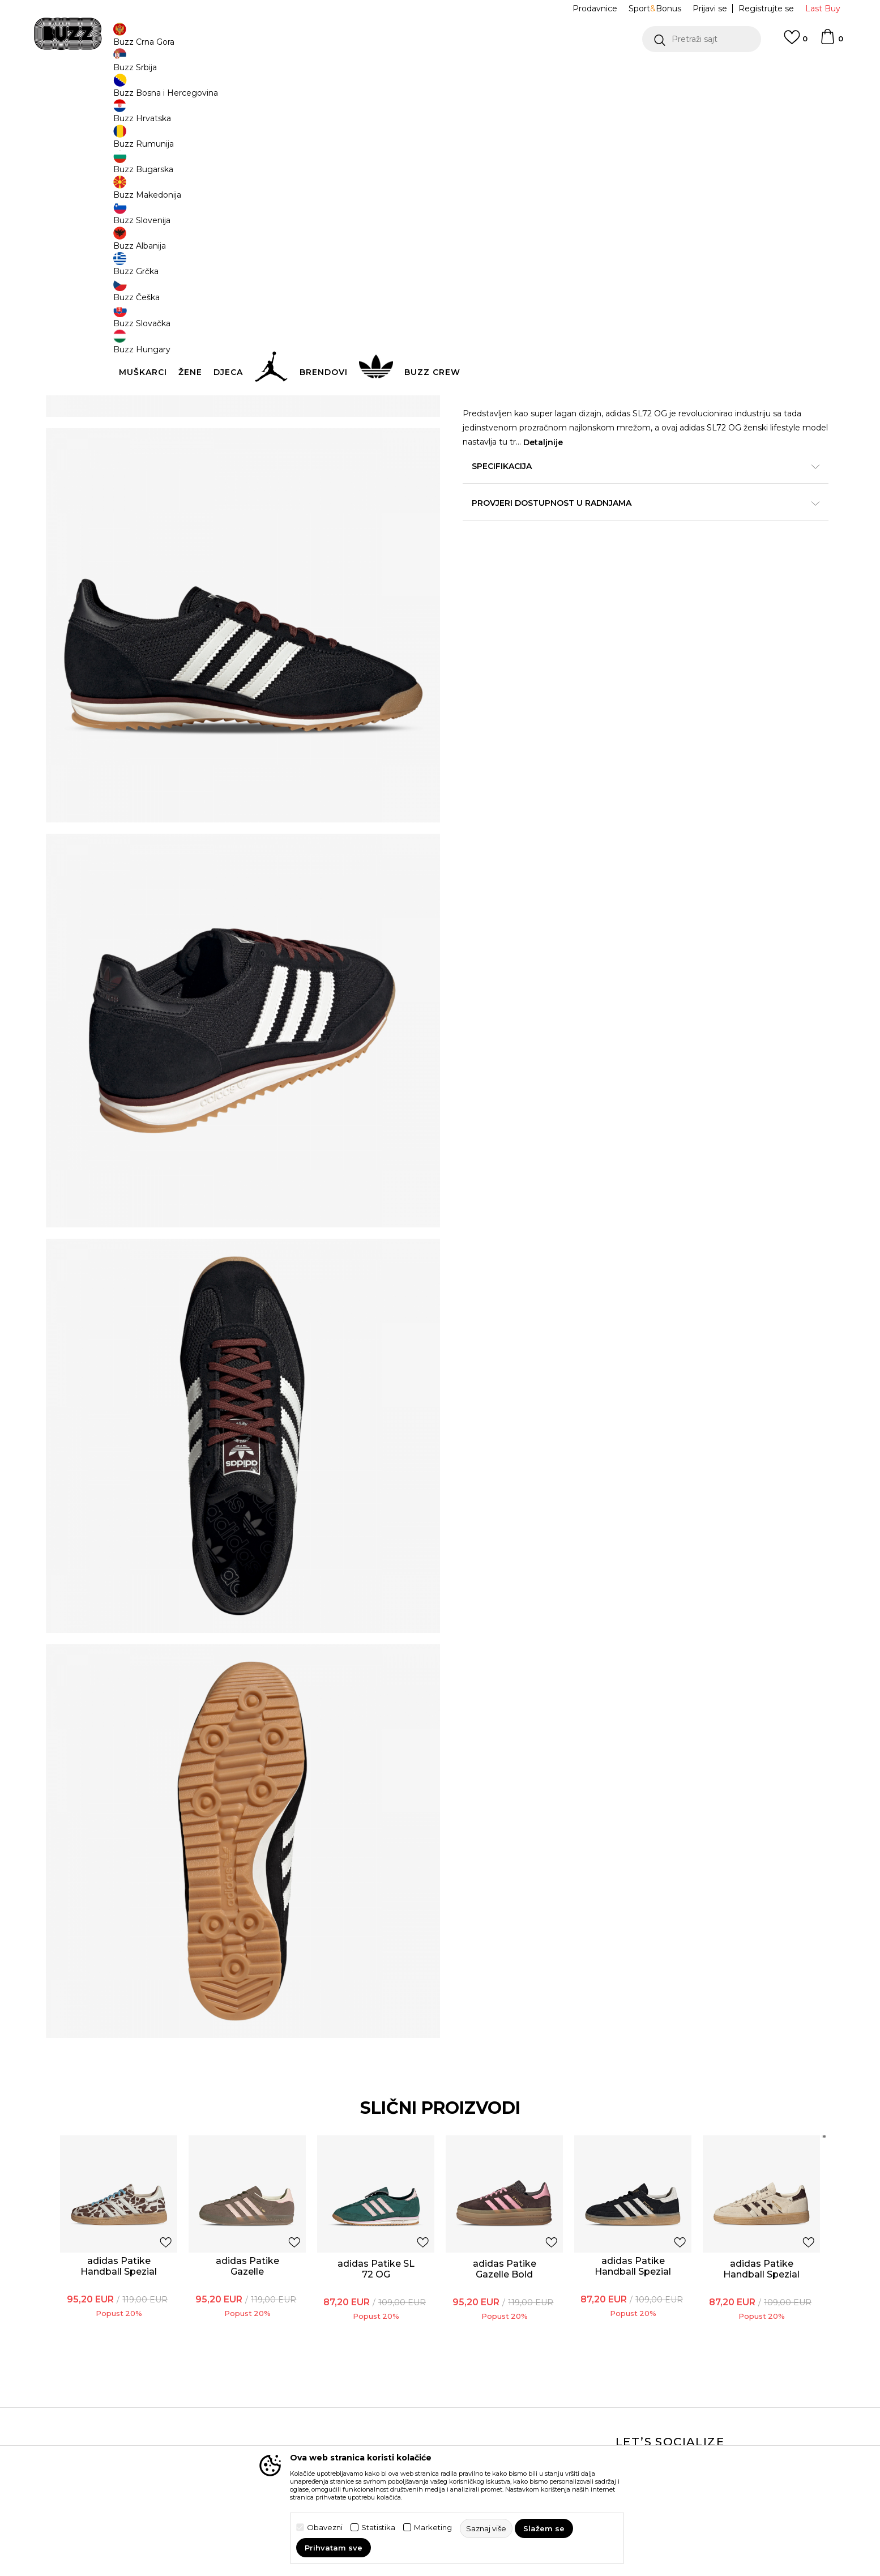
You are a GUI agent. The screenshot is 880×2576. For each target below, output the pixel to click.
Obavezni (325, 2527)
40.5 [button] (734, 242)
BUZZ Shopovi (517, 2430)
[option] (440, 73)
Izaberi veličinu (494, 223)
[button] (701, 39)
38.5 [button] (607, 242)
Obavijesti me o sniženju (728, 168)
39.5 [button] (650, 242)
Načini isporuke (263, 2395)
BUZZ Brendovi (519, 2399)
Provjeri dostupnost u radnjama (610, 530)
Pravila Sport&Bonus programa (401, 2420)
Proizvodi (247, 91)
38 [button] (564, 242)
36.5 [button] (480, 242)
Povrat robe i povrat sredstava (272, 2417)
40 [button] (692, 242)
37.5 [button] (522, 242)
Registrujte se (766, 8)
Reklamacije (257, 2439)
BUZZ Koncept (518, 2383)
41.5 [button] (479, 267)
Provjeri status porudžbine (157, 2395)
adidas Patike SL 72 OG (386, 2050)
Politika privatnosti (397, 2399)
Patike (312, 91)
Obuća (282, 91)
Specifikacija (610, 493)
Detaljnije (694, 469)
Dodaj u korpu (535, 309)
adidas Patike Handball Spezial (168, 2053)
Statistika (378, 2527)
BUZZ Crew (511, 2414)
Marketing (433, 2527)
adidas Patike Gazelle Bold (495, 2050)
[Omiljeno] (796, 42)
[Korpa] (831, 42)
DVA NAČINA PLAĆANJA (370, 72)
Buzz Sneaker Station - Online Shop (165, 91)
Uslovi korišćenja (393, 2383)
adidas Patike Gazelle (277, 2047)
